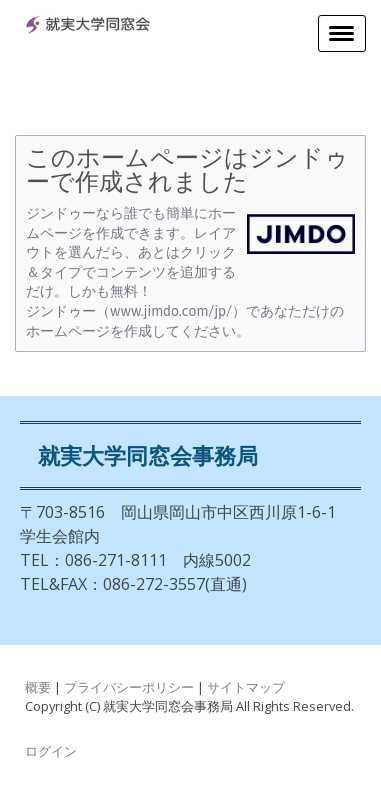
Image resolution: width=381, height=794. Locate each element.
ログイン (51, 751)
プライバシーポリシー (129, 687)
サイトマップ (246, 687)
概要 (38, 687)
